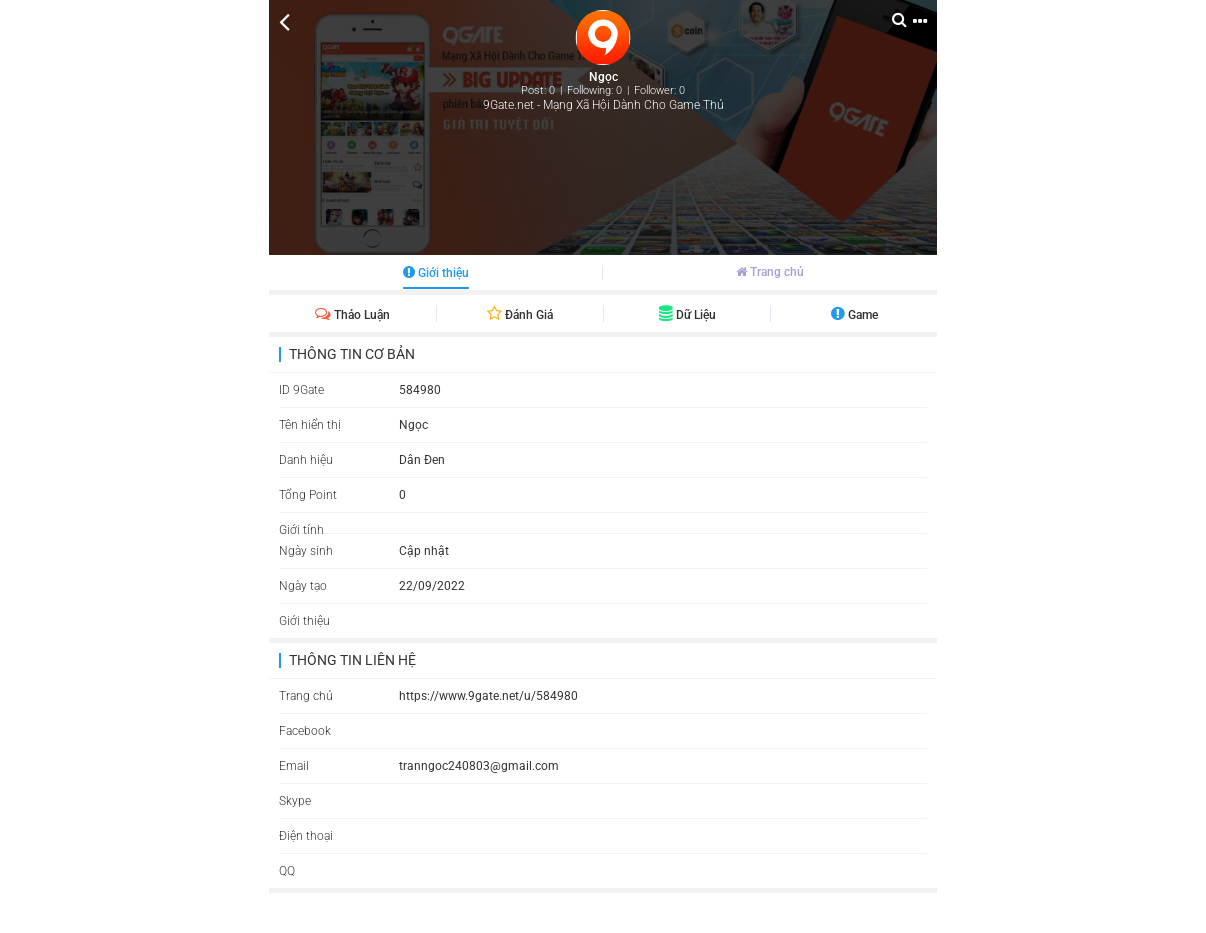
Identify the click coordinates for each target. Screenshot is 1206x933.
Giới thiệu (436, 273)
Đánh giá (520, 315)
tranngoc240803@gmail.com (479, 766)
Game (854, 315)
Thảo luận (352, 315)
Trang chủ (770, 272)
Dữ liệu (687, 315)
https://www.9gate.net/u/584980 (488, 696)
